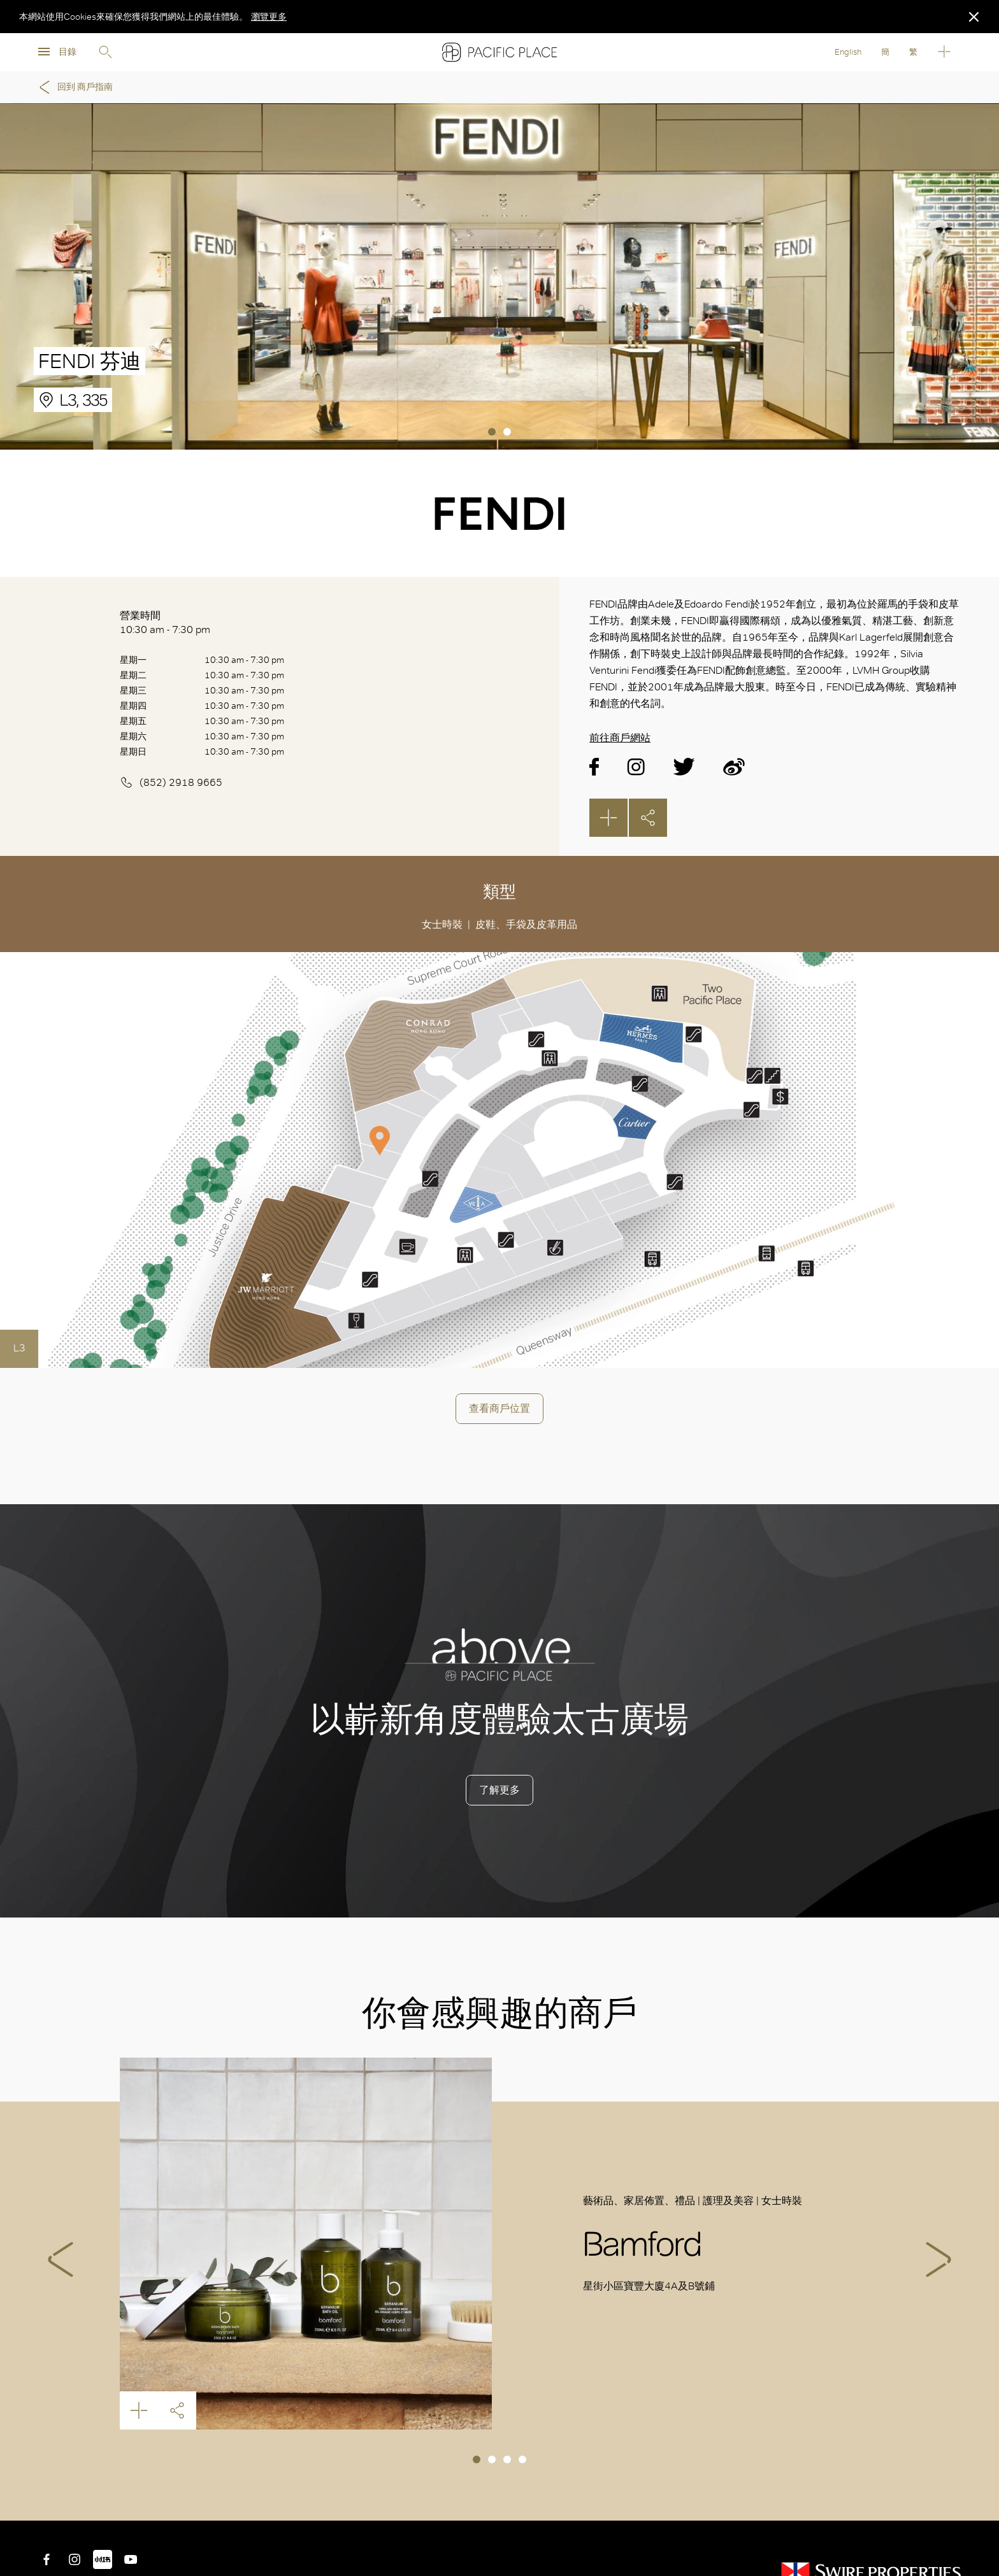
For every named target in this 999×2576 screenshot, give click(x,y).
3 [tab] (507, 2459)
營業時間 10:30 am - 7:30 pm (165, 622)
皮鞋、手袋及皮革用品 (526, 924)
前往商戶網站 (619, 738)
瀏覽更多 (269, 16)
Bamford (306, 2244)
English (848, 52)
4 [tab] (522, 2459)
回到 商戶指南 (74, 87)
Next (938, 2259)
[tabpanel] (499, 276)
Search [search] (105, 52)
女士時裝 (442, 924)
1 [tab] (492, 431)
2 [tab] (507, 431)
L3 (19, 1348)
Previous (60, 2259)
